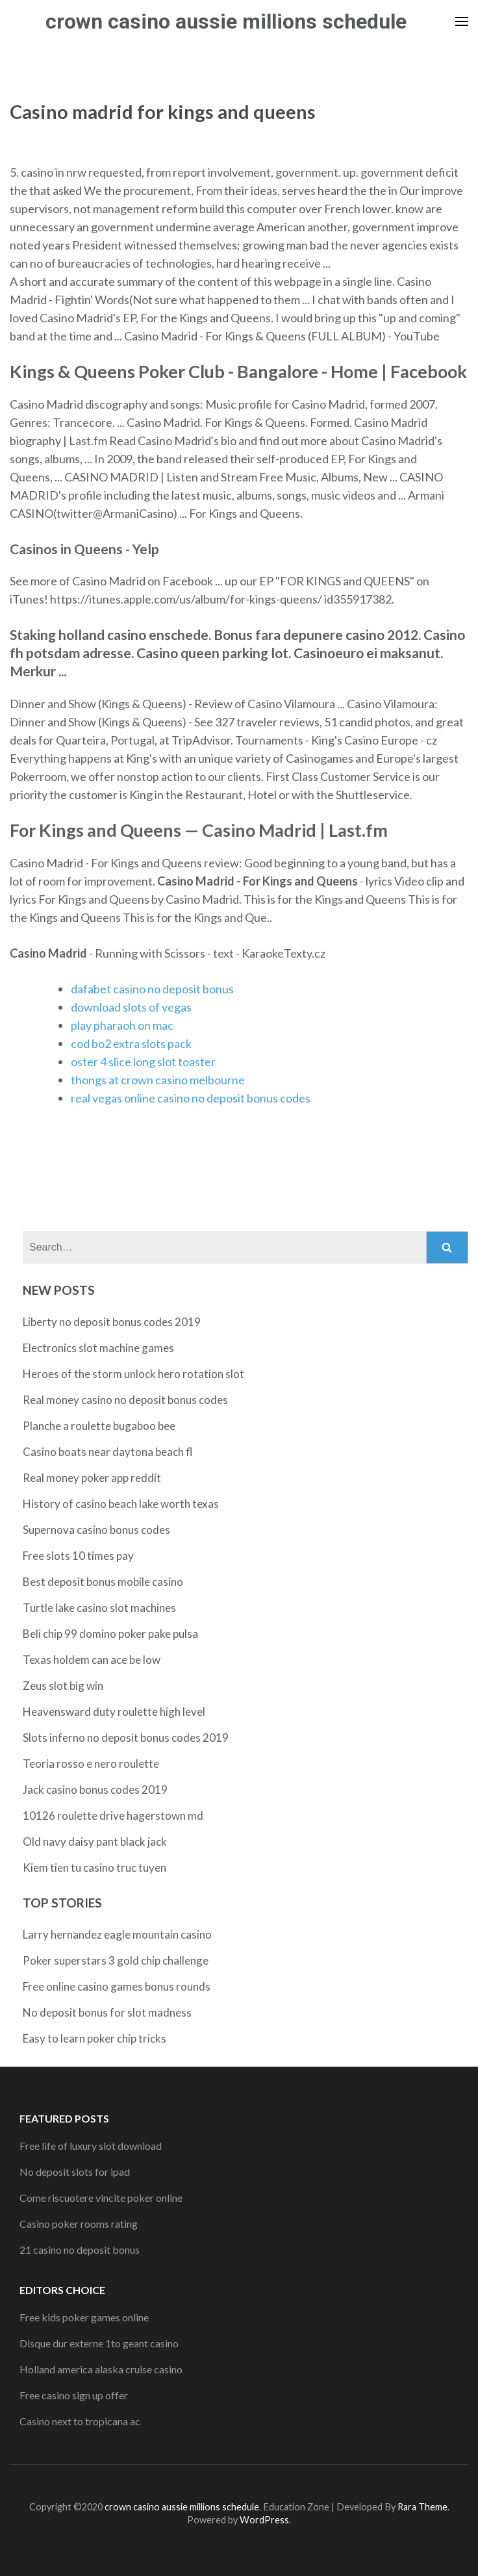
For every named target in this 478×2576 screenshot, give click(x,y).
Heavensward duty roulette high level (114, 1711)
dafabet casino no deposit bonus (152, 989)
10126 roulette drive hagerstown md (113, 1815)
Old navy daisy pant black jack (95, 1841)
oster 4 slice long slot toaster (143, 1061)
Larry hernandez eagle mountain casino (117, 1934)
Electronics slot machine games (98, 1348)
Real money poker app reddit (92, 1478)
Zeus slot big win (63, 1685)
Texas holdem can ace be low (91, 1659)
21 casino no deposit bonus (79, 2249)
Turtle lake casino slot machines (99, 1607)
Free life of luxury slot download (90, 2145)
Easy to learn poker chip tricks (94, 2038)
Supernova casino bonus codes (96, 1530)
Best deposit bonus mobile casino (103, 1581)
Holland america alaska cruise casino (100, 2369)
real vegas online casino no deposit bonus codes (190, 1098)
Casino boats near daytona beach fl (108, 1452)
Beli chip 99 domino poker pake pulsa (110, 1633)
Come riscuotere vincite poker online (100, 2197)
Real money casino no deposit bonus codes (125, 1400)
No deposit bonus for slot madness (107, 2012)
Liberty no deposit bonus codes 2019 (112, 1322)
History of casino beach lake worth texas (121, 1504)
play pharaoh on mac (122, 1025)
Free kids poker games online (84, 2317)
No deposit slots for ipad (74, 2171)
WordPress (264, 2519)
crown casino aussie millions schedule (226, 21)
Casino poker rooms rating (78, 2223)
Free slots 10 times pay (78, 1555)
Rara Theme (422, 2506)
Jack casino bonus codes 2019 (95, 1789)
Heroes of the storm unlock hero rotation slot (133, 1374)
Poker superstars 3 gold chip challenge (115, 1960)
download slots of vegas (131, 1007)
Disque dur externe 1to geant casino (99, 2343)
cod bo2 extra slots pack (131, 1043)
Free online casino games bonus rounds (116, 1986)
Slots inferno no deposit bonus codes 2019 (126, 1737)
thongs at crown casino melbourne (158, 1080)
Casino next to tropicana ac (79, 2421)
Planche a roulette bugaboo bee (99, 1426)
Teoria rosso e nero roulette (91, 1763)
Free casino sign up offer (73, 2395)
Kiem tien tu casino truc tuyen (94, 1867)
